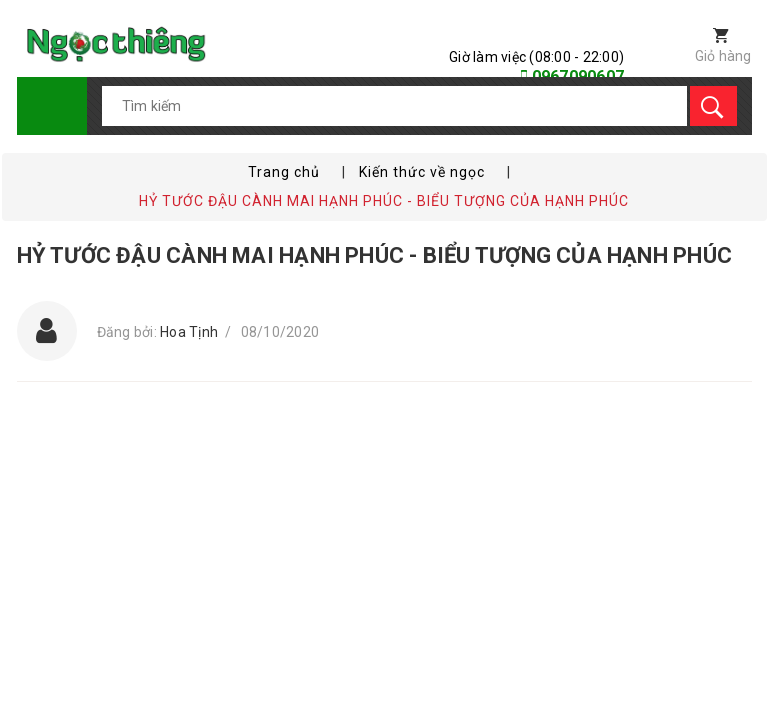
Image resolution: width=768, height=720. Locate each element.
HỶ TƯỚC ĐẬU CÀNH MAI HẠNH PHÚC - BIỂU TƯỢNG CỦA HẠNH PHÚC (375, 255)
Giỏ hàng (723, 56)
